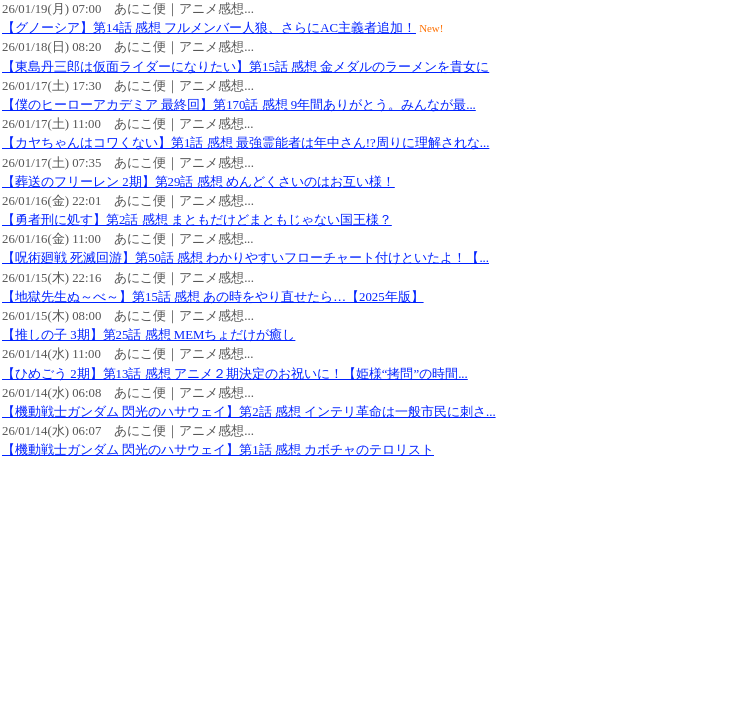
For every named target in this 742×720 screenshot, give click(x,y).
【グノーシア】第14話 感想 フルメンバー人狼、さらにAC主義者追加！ (209, 28)
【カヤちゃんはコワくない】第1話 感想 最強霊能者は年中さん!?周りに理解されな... (245, 143)
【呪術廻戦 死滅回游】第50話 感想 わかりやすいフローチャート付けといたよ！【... (245, 258)
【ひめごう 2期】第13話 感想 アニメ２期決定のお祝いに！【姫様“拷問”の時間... (235, 374)
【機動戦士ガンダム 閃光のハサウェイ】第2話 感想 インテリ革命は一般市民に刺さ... (249, 412)
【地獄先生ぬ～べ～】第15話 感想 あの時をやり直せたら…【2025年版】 (213, 297)
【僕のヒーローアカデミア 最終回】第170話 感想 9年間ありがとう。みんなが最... (239, 105)
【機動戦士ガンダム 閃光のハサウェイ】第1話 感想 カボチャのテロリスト (218, 450)
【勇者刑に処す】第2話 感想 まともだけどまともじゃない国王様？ (197, 220)
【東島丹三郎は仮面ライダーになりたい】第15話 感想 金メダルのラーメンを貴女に (245, 67)
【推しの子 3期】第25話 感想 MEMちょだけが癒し (148, 335)
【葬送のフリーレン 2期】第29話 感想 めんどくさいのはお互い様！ (198, 182)
